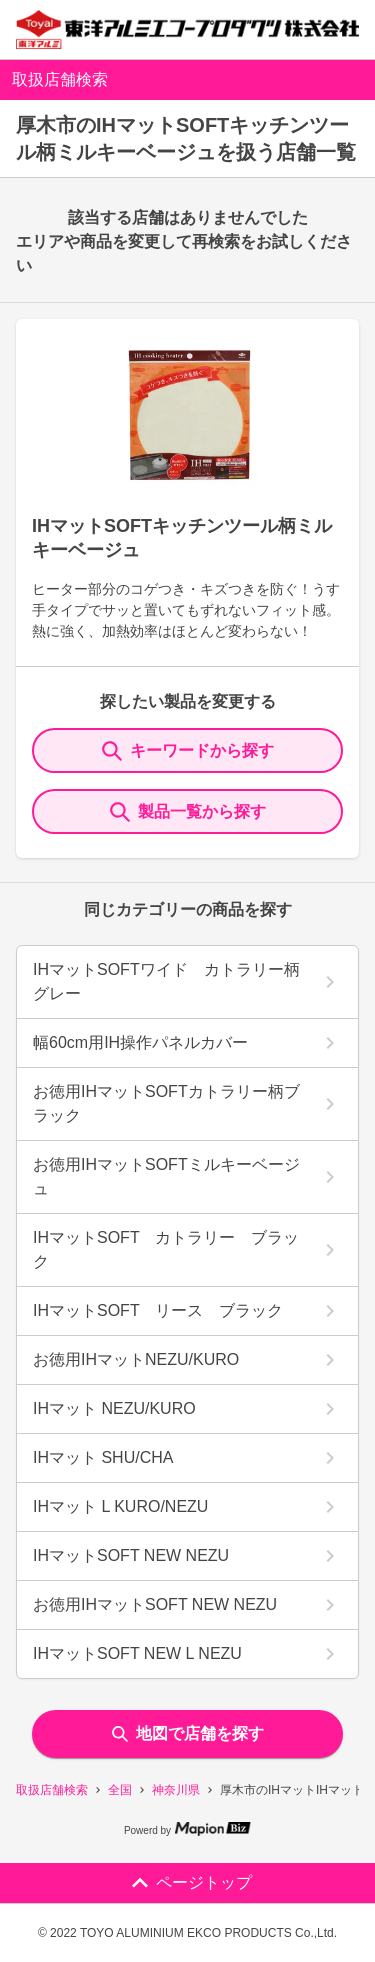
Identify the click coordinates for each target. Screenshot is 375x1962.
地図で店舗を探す (188, 1733)
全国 (120, 1790)
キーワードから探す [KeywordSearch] (188, 751)
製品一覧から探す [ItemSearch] (188, 812)
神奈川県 (176, 1790)
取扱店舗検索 (52, 1790)
